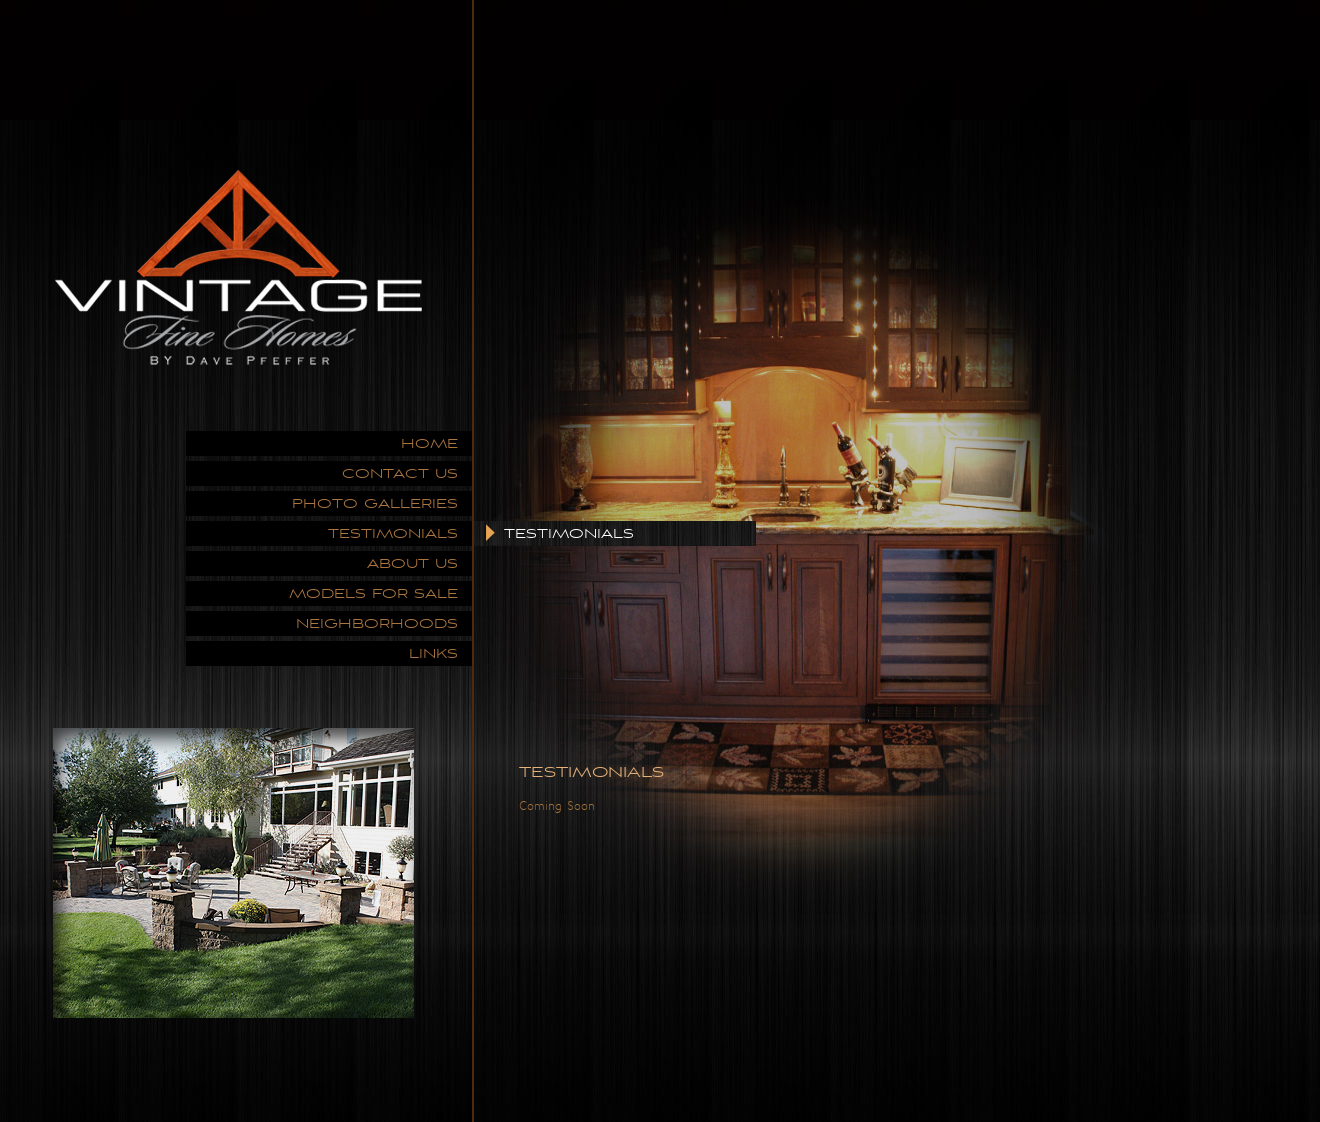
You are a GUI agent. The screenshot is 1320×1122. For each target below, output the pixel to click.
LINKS (433, 653)
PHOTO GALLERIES (375, 503)
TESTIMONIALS (393, 533)
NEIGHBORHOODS (377, 623)
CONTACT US (400, 473)
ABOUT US (412, 563)
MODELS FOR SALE (373, 593)
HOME (429, 443)
